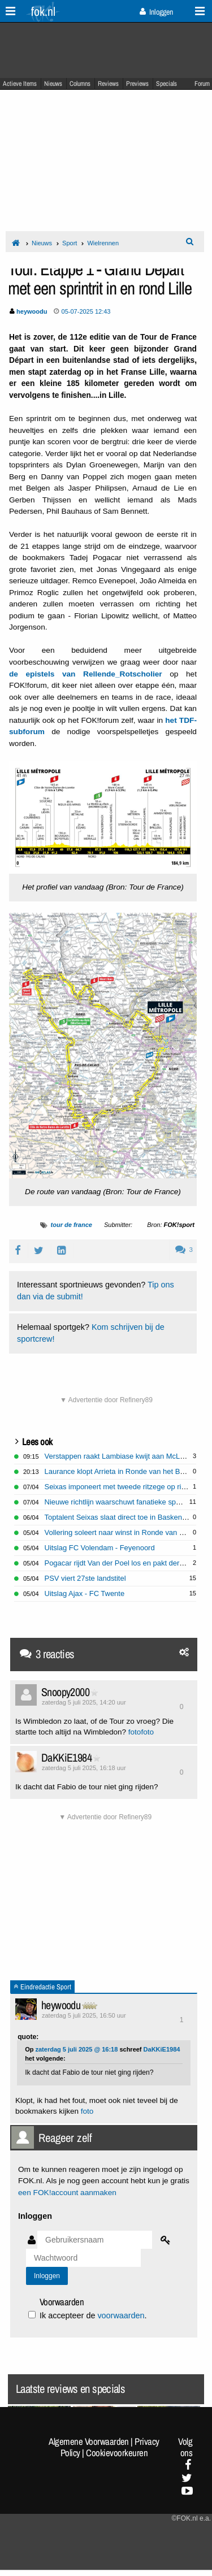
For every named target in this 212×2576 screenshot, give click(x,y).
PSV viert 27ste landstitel (85, 1578)
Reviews (108, 83)
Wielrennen (103, 243)
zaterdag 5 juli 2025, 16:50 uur (84, 2015)
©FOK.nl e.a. (191, 2518)
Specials (166, 83)
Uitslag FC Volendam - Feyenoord (100, 1547)
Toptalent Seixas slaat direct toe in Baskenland (120, 1517)
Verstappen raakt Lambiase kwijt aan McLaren (120, 1456)
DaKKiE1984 (66, 1757)
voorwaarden (120, 2315)
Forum (202, 83)
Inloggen (156, 12)
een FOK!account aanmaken (67, 2192)
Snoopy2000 (65, 1691)
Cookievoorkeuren (117, 2453)
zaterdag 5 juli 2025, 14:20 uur (84, 1702)
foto (134, 1732)
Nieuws (53, 83)
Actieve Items (20, 83)
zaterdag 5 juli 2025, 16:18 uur (84, 1767)
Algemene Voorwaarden (89, 2441)
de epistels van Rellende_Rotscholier (85, 674)
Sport (69, 243)
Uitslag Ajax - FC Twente (85, 1593)
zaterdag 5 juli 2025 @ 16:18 (76, 2049)
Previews (137, 83)
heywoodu (60, 2005)
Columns (80, 83)
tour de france (71, 1224)
